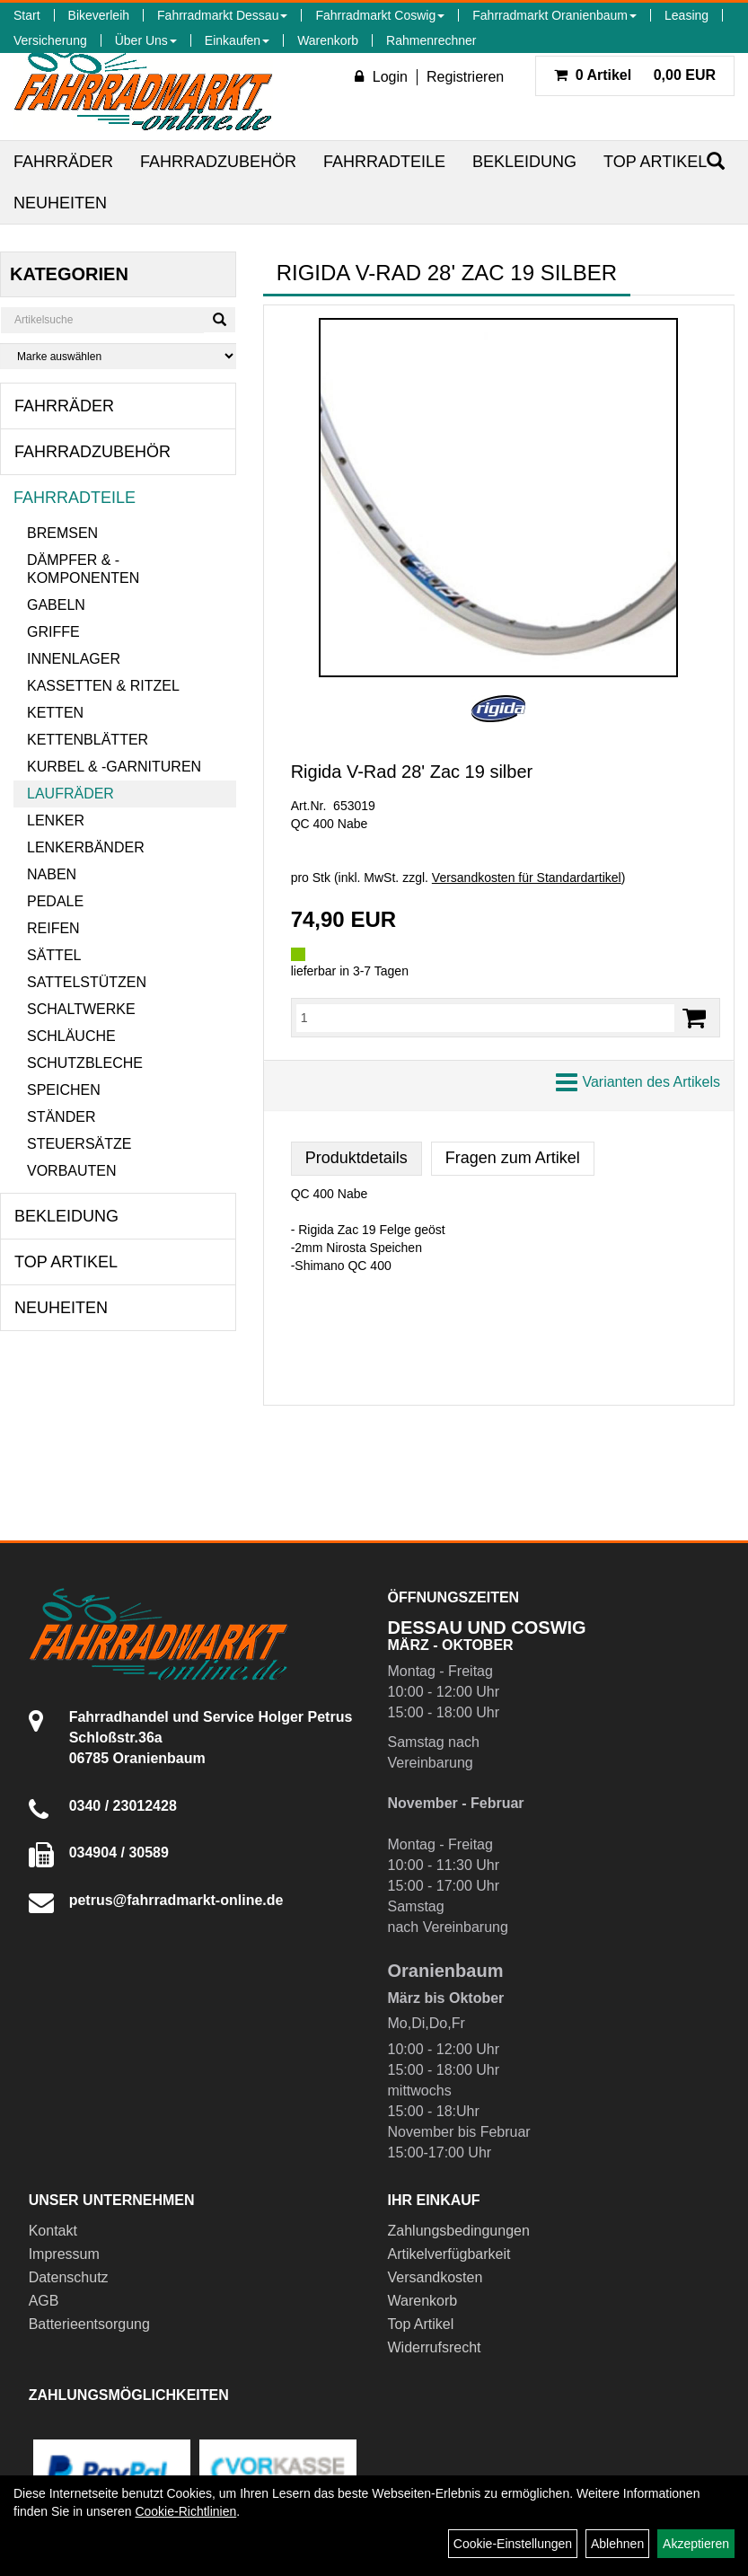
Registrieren (465, 76)
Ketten (55, 712)
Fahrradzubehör (218, 162)
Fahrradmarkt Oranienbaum (554, 15)
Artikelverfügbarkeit (449, 2254)
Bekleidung (524, 162)
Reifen (53, 928)
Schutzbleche (85, 1063)
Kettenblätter (87, 739)
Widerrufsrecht (434, 2347)
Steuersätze (79, 1143)
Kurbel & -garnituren (114, 766)
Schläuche (71, 1036)
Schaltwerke (81, 1009)
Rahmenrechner (431, 40)
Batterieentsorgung (89, 2324)
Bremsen (62, 533)
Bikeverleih (98, 15)
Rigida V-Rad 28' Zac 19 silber (412, 771)
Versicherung (50, 40)
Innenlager (73, 658)
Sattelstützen (86, 982)
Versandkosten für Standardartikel (526, 877)
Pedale (55, 901)
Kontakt (53, 2230)
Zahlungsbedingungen (459, 2230)
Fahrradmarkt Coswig (379, 15)
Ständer (61, 1117)
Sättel (54, 955)
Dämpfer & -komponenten (83, 569)
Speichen (64, 1090)
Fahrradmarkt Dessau (222, 15)
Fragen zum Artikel (512, 1158)
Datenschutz (69, 2277)
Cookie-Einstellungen (512, 2543)
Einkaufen (237, 40)
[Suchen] (219, 319)
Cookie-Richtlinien (185, 2511)
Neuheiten (60, 203)
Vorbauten (72, 1170)
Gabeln (56, 605)
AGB (44, 2300)
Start (26, 15)
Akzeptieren (696, 2543)
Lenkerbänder (86, 847)
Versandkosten (435, 2277)
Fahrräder (63, 162)
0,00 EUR (635, 75)
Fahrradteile (384, 162)
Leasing (686, 15)
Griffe (53, 632)
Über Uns (146, 40)
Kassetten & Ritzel (103, 685)
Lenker (55, 820)
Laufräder (70, 793)
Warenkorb (327, 40)
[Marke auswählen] (118, 356)
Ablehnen (617, 2543)
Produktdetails (356, 1158)
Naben (51, 874)
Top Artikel (655, 162)
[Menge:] (485, 1017)
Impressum (64, 2254)
